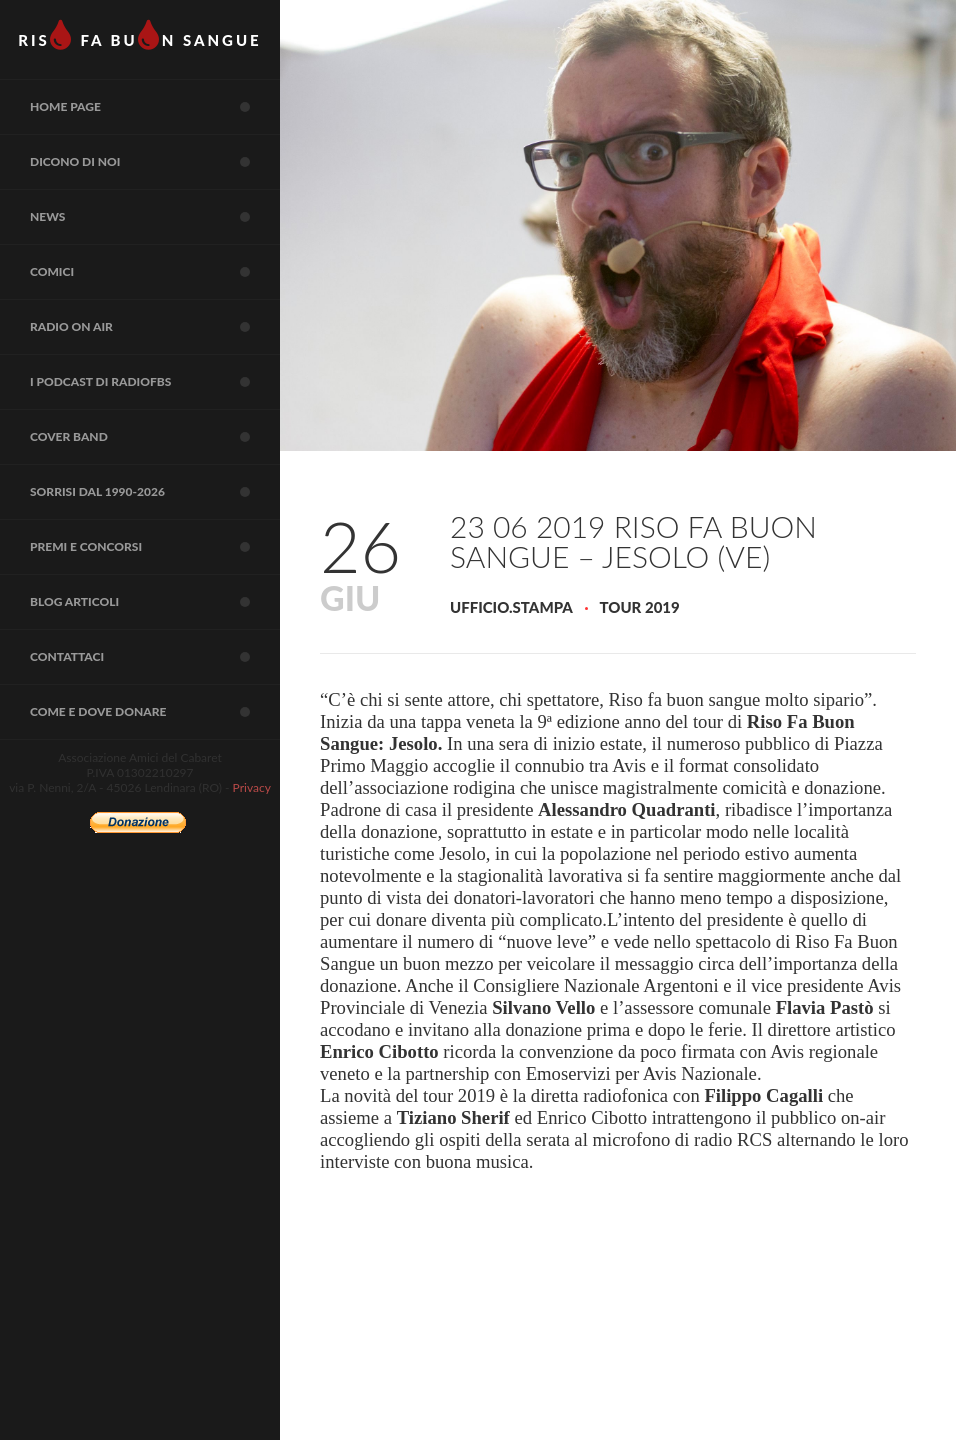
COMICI (155, 272)
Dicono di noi (155, 162)
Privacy (252, 787)
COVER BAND (155, 437)
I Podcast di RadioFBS (155, 382)
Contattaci (155, 657)
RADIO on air (155, 327)
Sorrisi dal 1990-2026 (155, 492)
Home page (155, 107)
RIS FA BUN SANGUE (139, 35)
